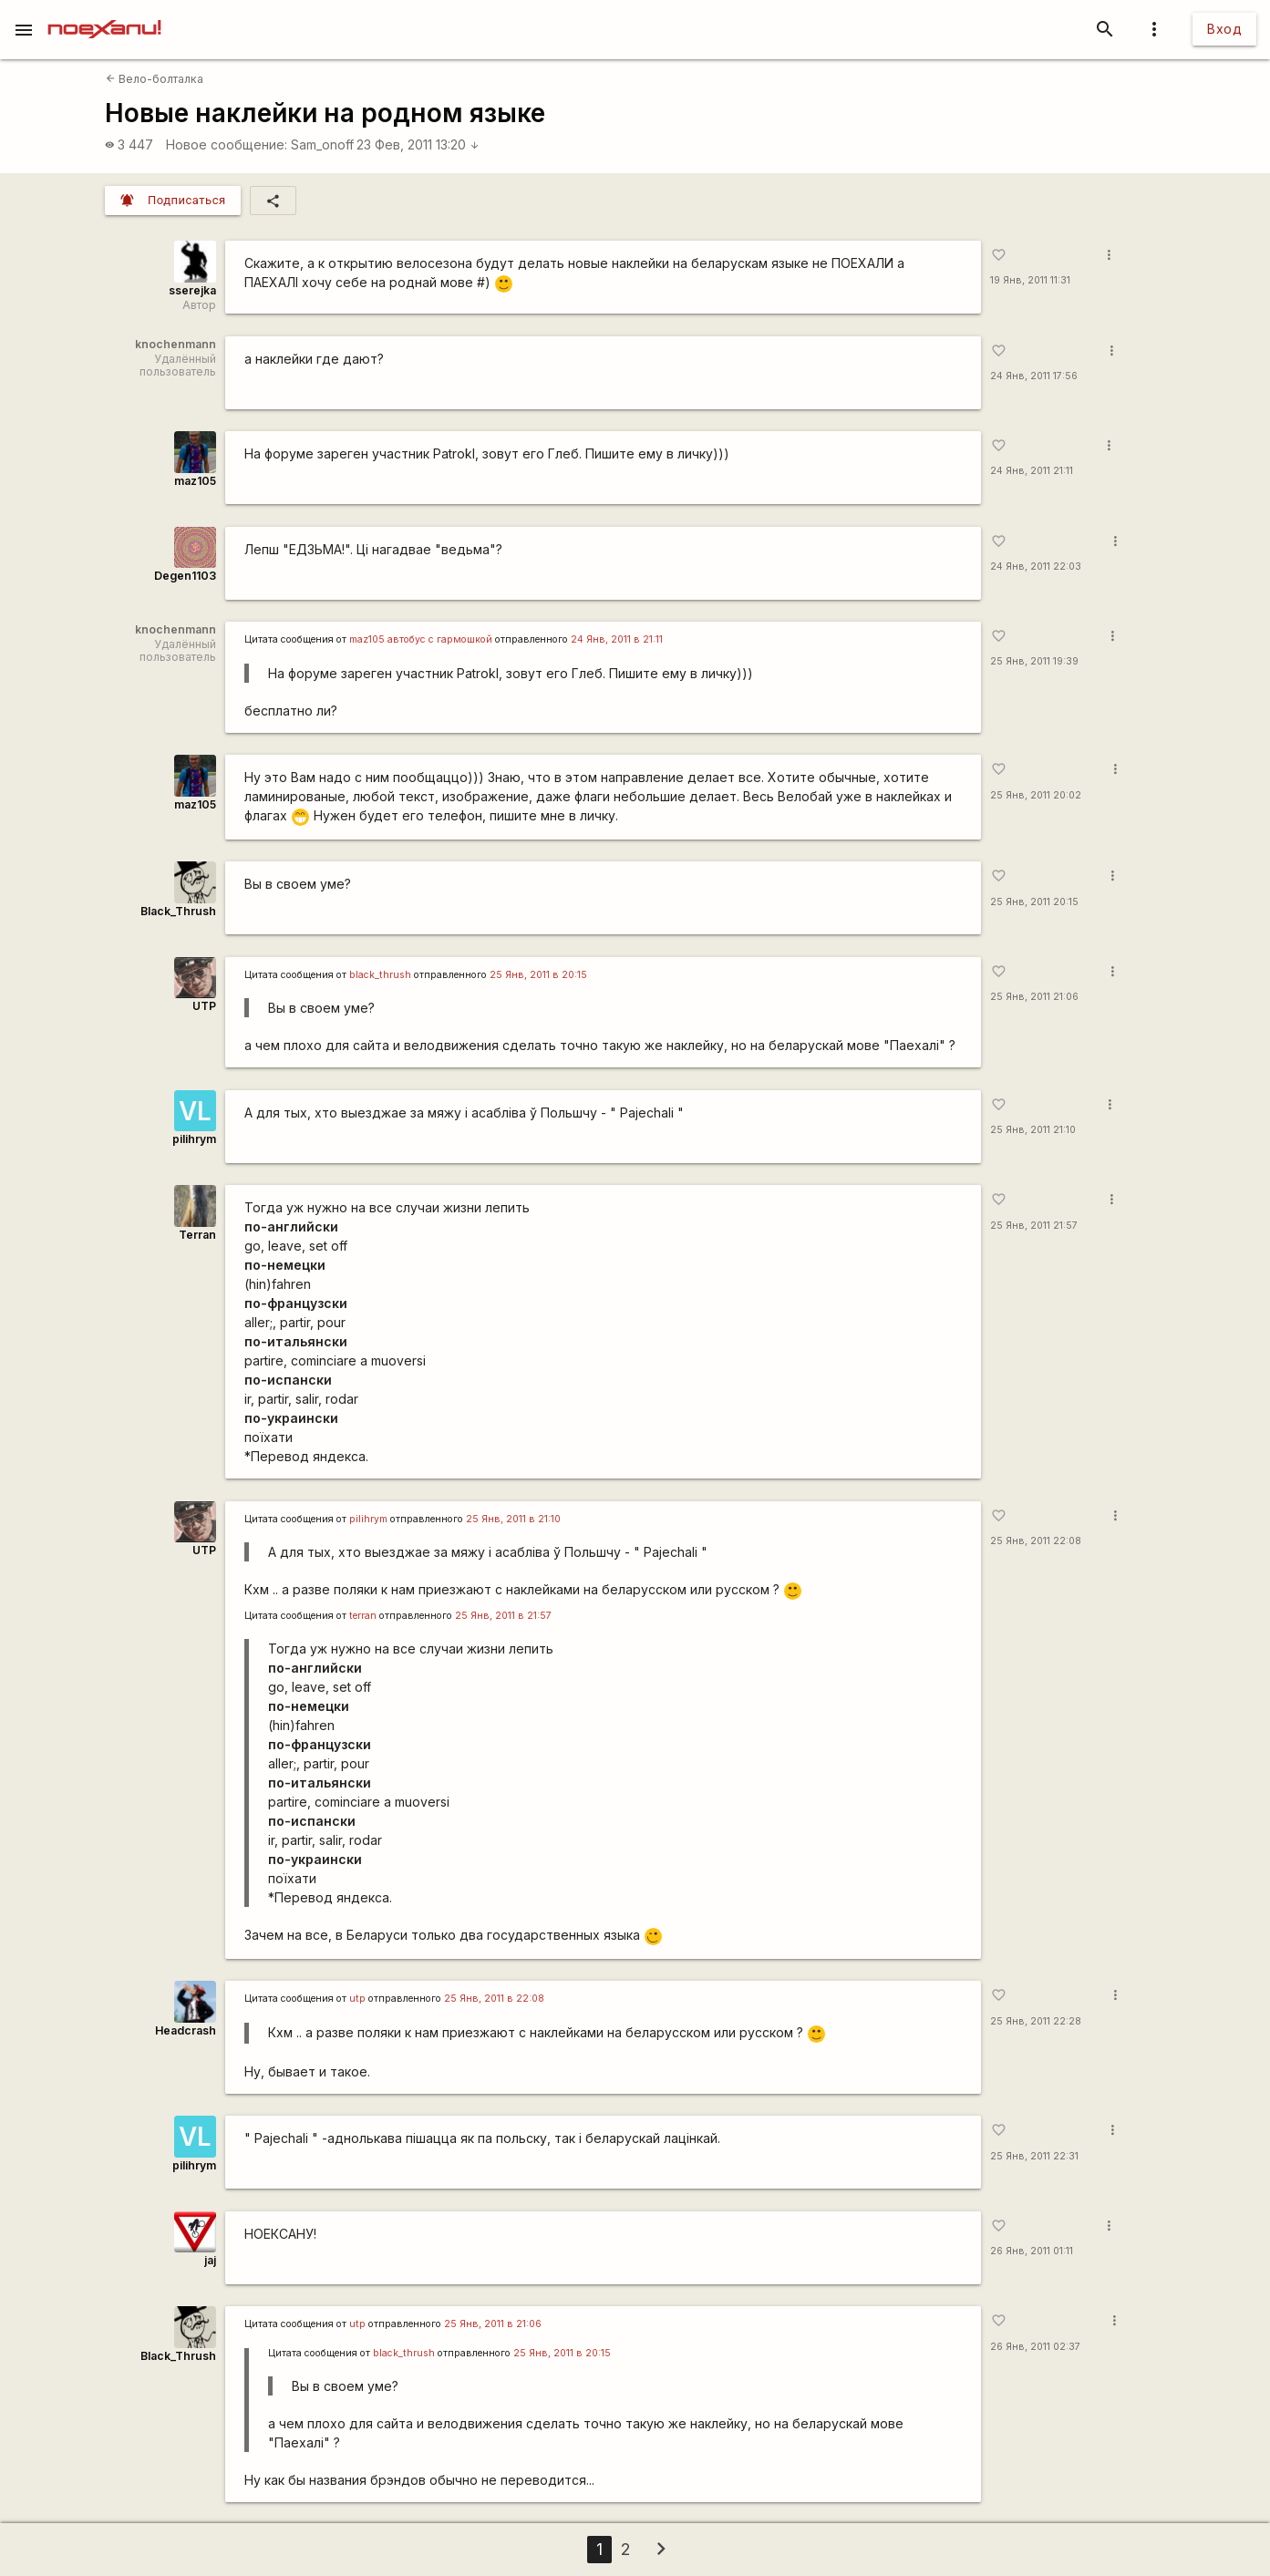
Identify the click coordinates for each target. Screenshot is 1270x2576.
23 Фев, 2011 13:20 (418, 144)
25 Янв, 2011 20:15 (1034, 902)
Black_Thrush (178, 911)
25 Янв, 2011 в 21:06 (493, 2324)
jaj (210, 2260)
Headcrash (185, 2030)
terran (363, 1616)
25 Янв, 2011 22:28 (1035, 2021)
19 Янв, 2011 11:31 (1030, 280)
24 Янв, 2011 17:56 (1034, 376)
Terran (197, 1235)
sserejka (192, 290)
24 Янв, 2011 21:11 (1031, 471)
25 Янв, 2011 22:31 (1034, 2156)
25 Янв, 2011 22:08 (1035, 1541)
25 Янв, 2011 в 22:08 (494, 1998)
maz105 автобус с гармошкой (420, 639)
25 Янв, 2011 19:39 (1034, 661)
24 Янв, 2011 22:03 (1035, 566)
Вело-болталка (154, 79)
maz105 (195, 481)
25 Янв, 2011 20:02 (1035, 795)
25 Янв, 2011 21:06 (1034, 997)
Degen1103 (185, 575)
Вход (1224, 28)
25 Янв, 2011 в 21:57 (503, 1616)
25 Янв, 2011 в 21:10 (513, 1519)
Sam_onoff (322, 144)
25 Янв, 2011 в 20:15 (538, 975)
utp (357, 1998)
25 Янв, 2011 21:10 (1033, 1130)
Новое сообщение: (226, 144)
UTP (204, 1006)
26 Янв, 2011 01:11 (1031, 2251)
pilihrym (194, 1139)
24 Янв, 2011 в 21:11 (617, 639)
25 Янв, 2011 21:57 (1034, 1225)
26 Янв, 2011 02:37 (1035, 2347)
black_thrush (380, 975)
